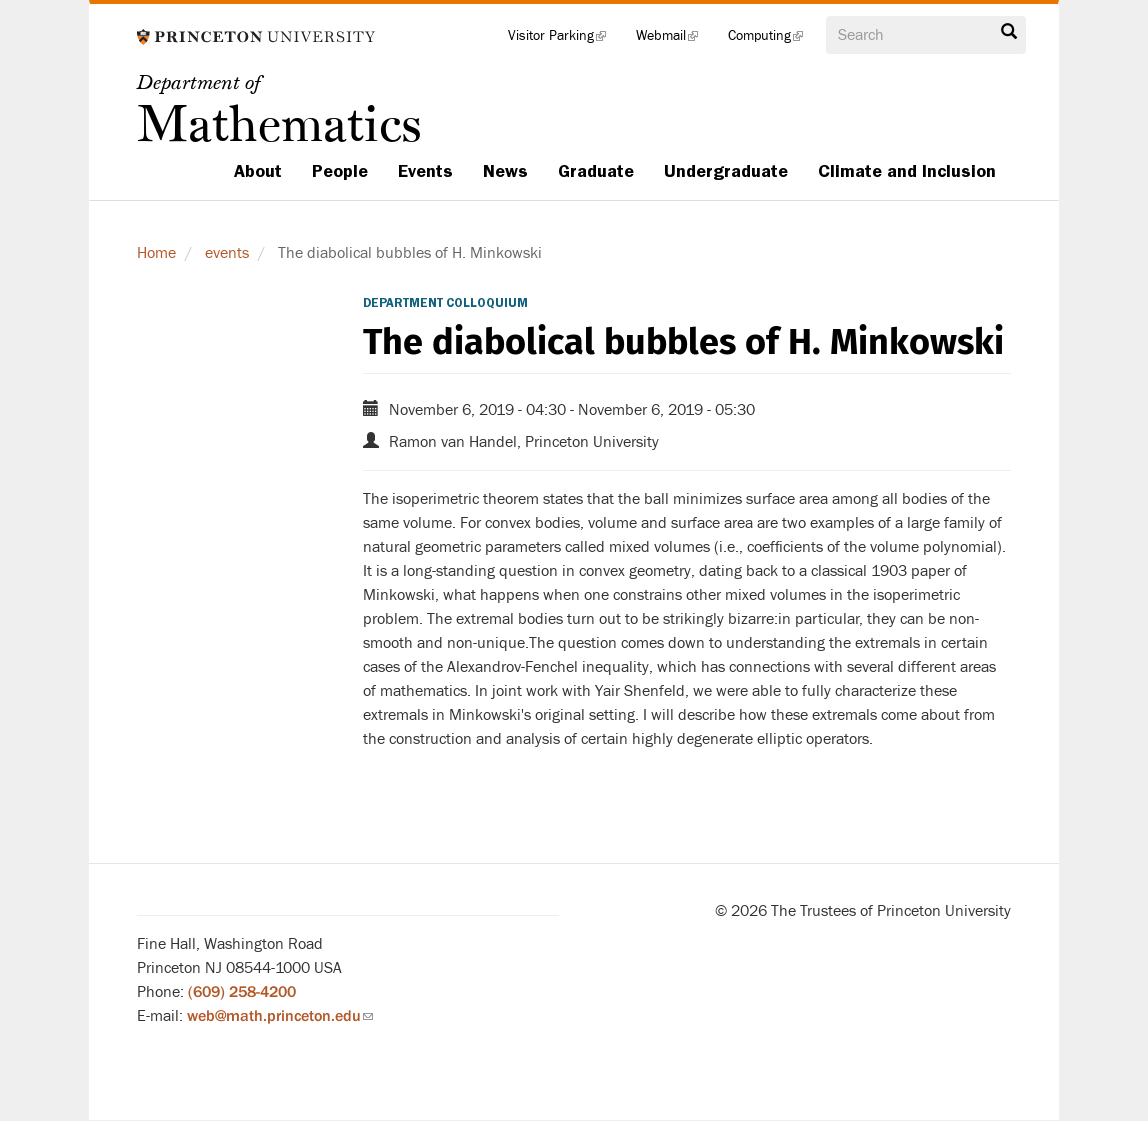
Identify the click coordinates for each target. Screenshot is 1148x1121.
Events (425, 171)
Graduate (596, 171)
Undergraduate (726, 171)
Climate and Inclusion (907, 171)
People (340, 171)
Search (1009, 32)
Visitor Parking (564, 40)
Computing (773, 40)
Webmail (674, 40)
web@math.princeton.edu (280, 1016)
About (258, 171)
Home (156, 253)
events (227, 253)
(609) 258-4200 (242, 992)
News (505, 171)
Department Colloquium (445, 303)
